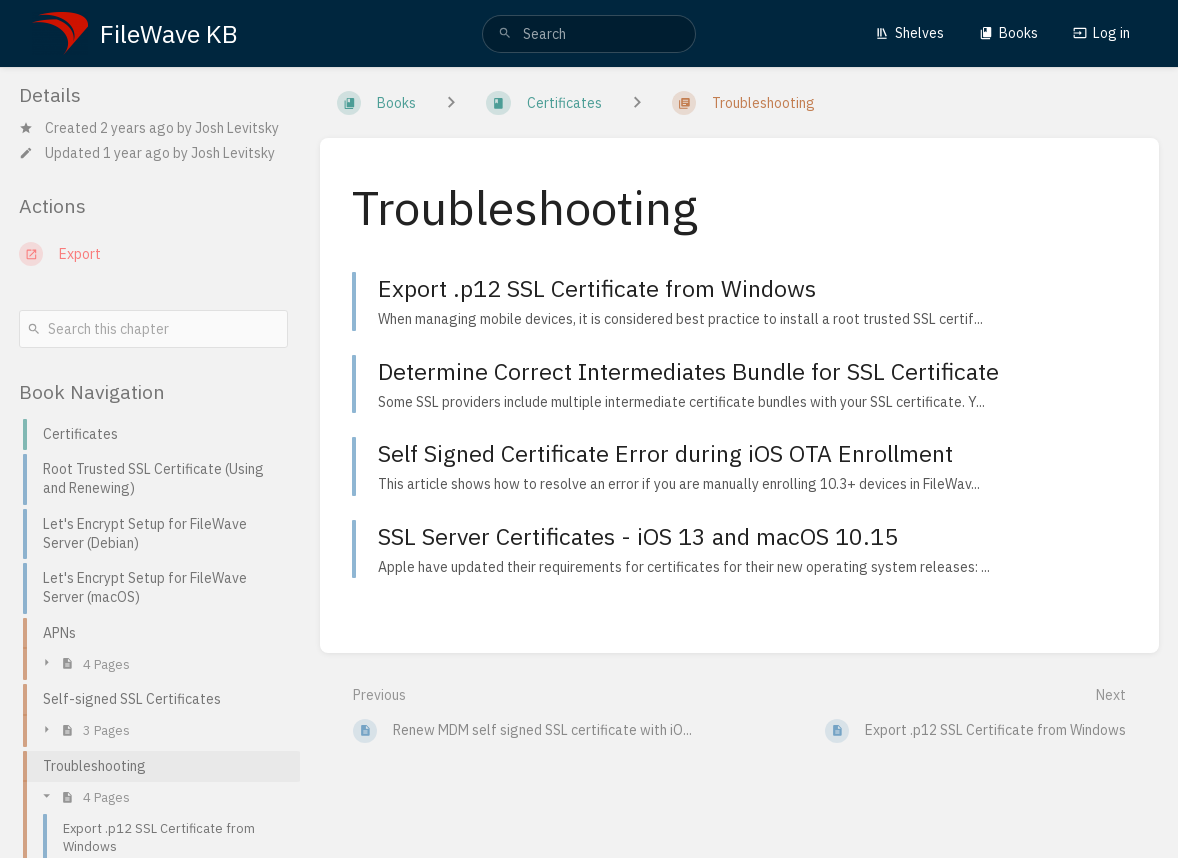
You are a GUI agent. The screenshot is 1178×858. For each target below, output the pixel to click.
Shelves (909, 33)
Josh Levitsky (237, 128)
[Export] (153, 254)
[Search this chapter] (153, 329)
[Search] (505, 34)
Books (1008, 33)
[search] (588, 34)
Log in (1101, 33)
